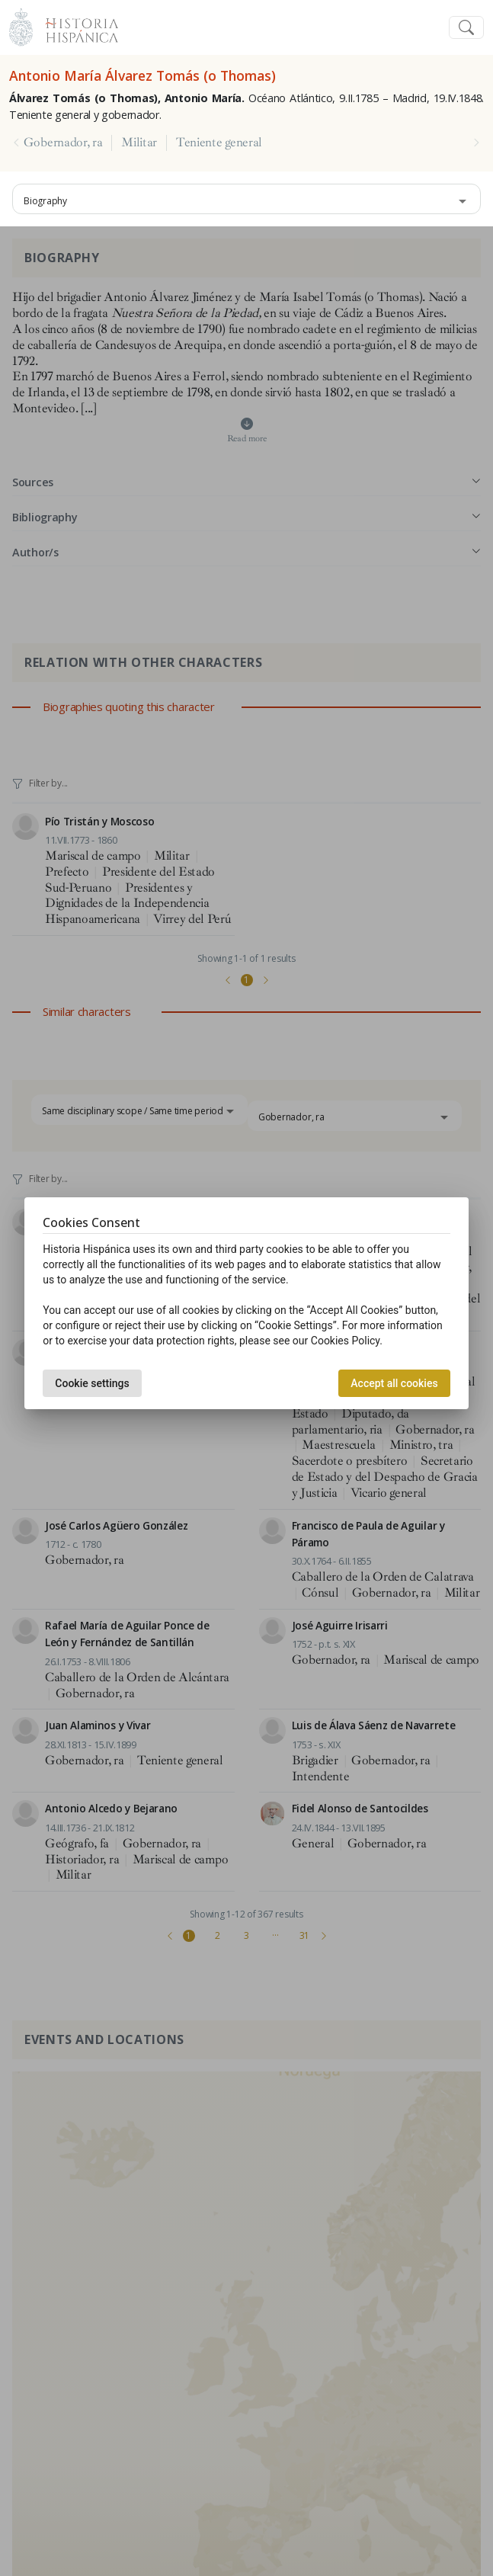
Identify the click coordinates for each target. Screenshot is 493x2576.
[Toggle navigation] (466, 28)
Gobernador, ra (63, 142)
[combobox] (246, 199)
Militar (139, 142)
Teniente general (219, 142)
